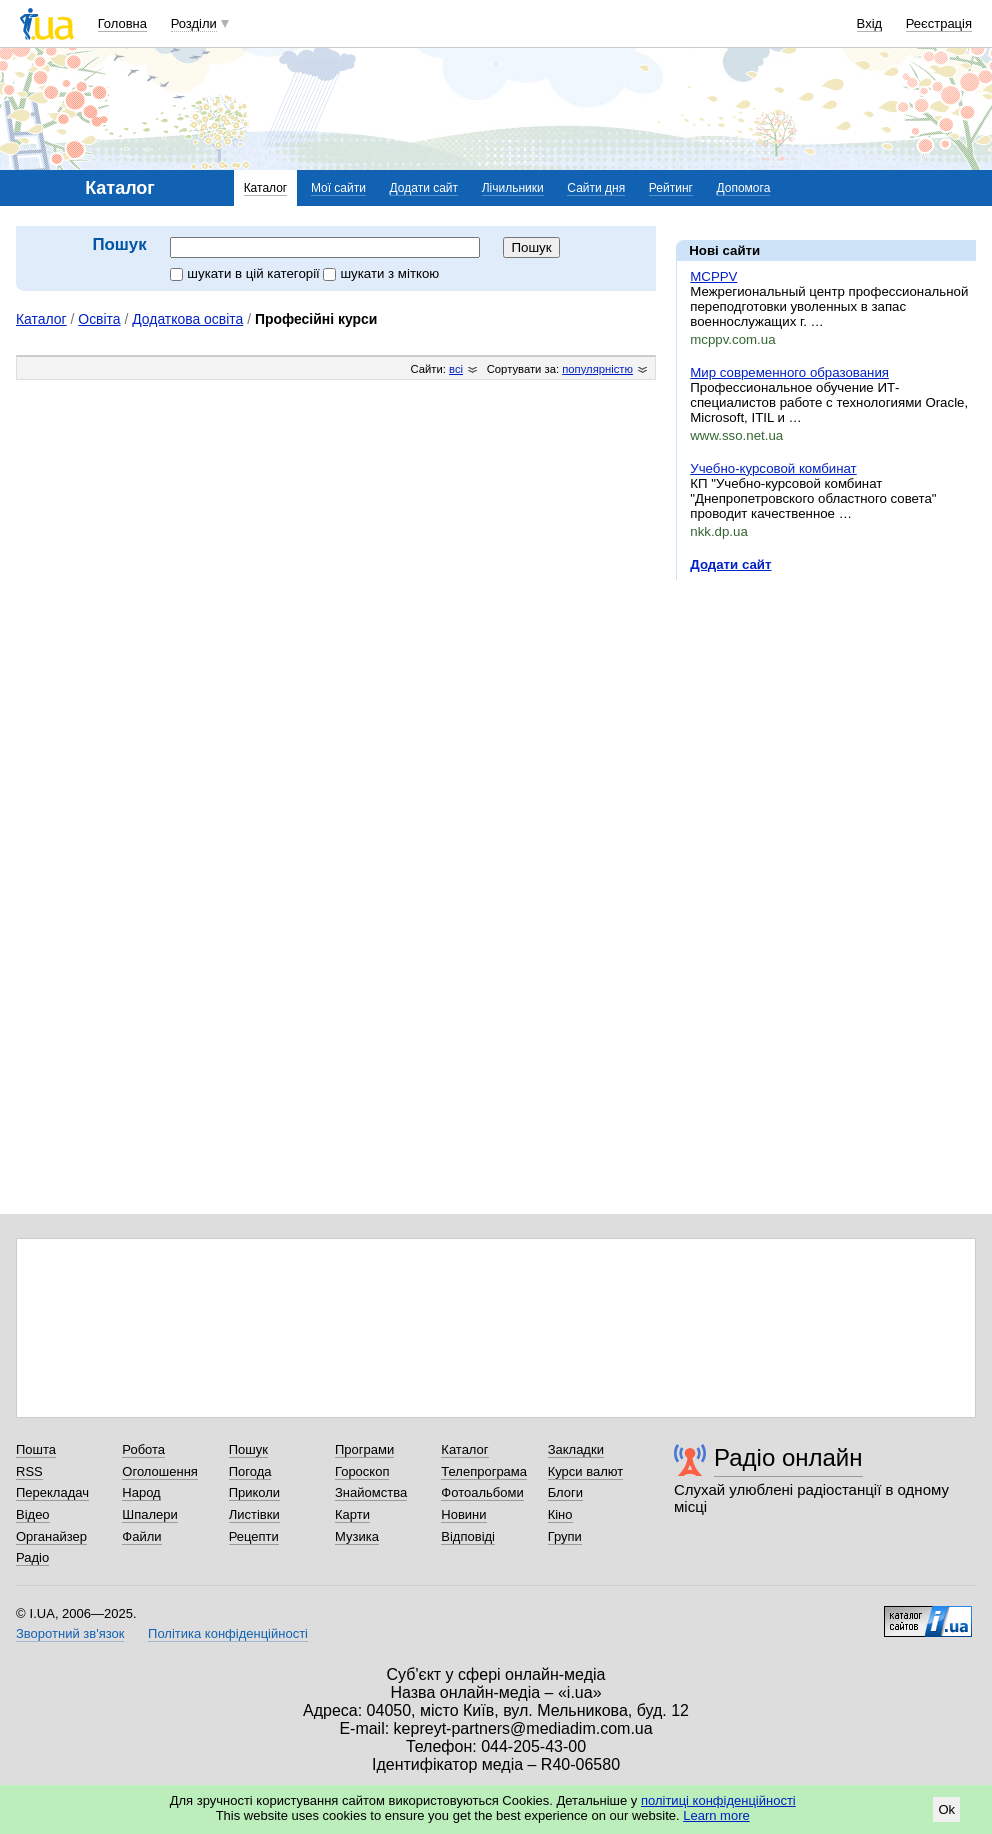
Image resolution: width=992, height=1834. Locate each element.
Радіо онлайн (788, 1457)
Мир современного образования (789, 372)
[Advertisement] (826, 718)
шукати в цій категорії (246, 273)
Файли (141, 1536)
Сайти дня (596, 188)
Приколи (254, 1492)
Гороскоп (362, 1471)
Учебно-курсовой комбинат (773, 468)
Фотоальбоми (482, 1492)
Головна (122, 23)
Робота (143, 1449)
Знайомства (371, 1492)
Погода (250, 1471)
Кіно (560, 1514)
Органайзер (51, 1536)
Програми (364, 1449)
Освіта (99, 319)
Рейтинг (671, 188)
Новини (463, 1514)
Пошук (248, 1449)
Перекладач (52, 1492)
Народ (141, 1492)
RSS (29, 1471)
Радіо (32, 1557)
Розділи (194, 23)
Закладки (576, 1449)
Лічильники (513, 188)
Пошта (36, 1449)
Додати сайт (424, 188)
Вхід (870, 23)
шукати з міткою (381, 273)
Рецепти (254, 1536)
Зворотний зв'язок (70, 1633)
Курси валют (586, 1471)
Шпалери (150, 1514)
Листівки (254, 1514)
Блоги (565, 1492)
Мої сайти (338, 188)
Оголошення (160, 1471)
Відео (33, 1514)
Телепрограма (484, 1471)
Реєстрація (939, 23)
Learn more (716, 1815)
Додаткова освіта (187, 319)
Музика (357, 1536)
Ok (946, 1809)
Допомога (744, 188)
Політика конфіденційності (228, 1633)
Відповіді (468, 1536)
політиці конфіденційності (718, 1800)
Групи (565, 1536)
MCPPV (713, 276)
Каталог (266, 188)
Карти (352, 1514)
